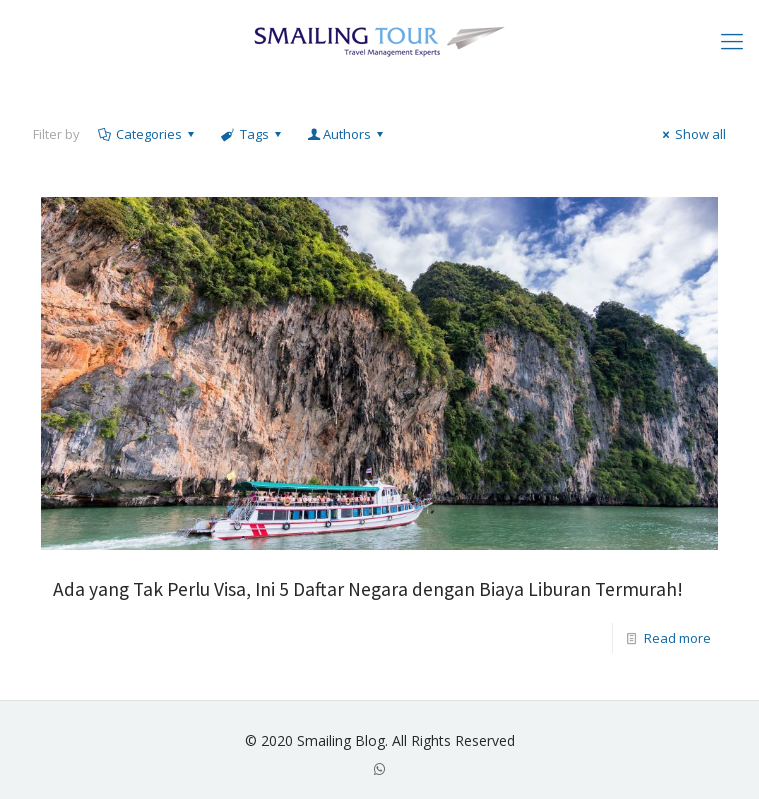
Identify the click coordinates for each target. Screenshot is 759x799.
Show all (691, 134)
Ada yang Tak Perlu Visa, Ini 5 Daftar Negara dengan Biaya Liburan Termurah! (368, 589)
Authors (347, 134)
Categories (147, 134)
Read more (677, 638)
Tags (252, 134)
